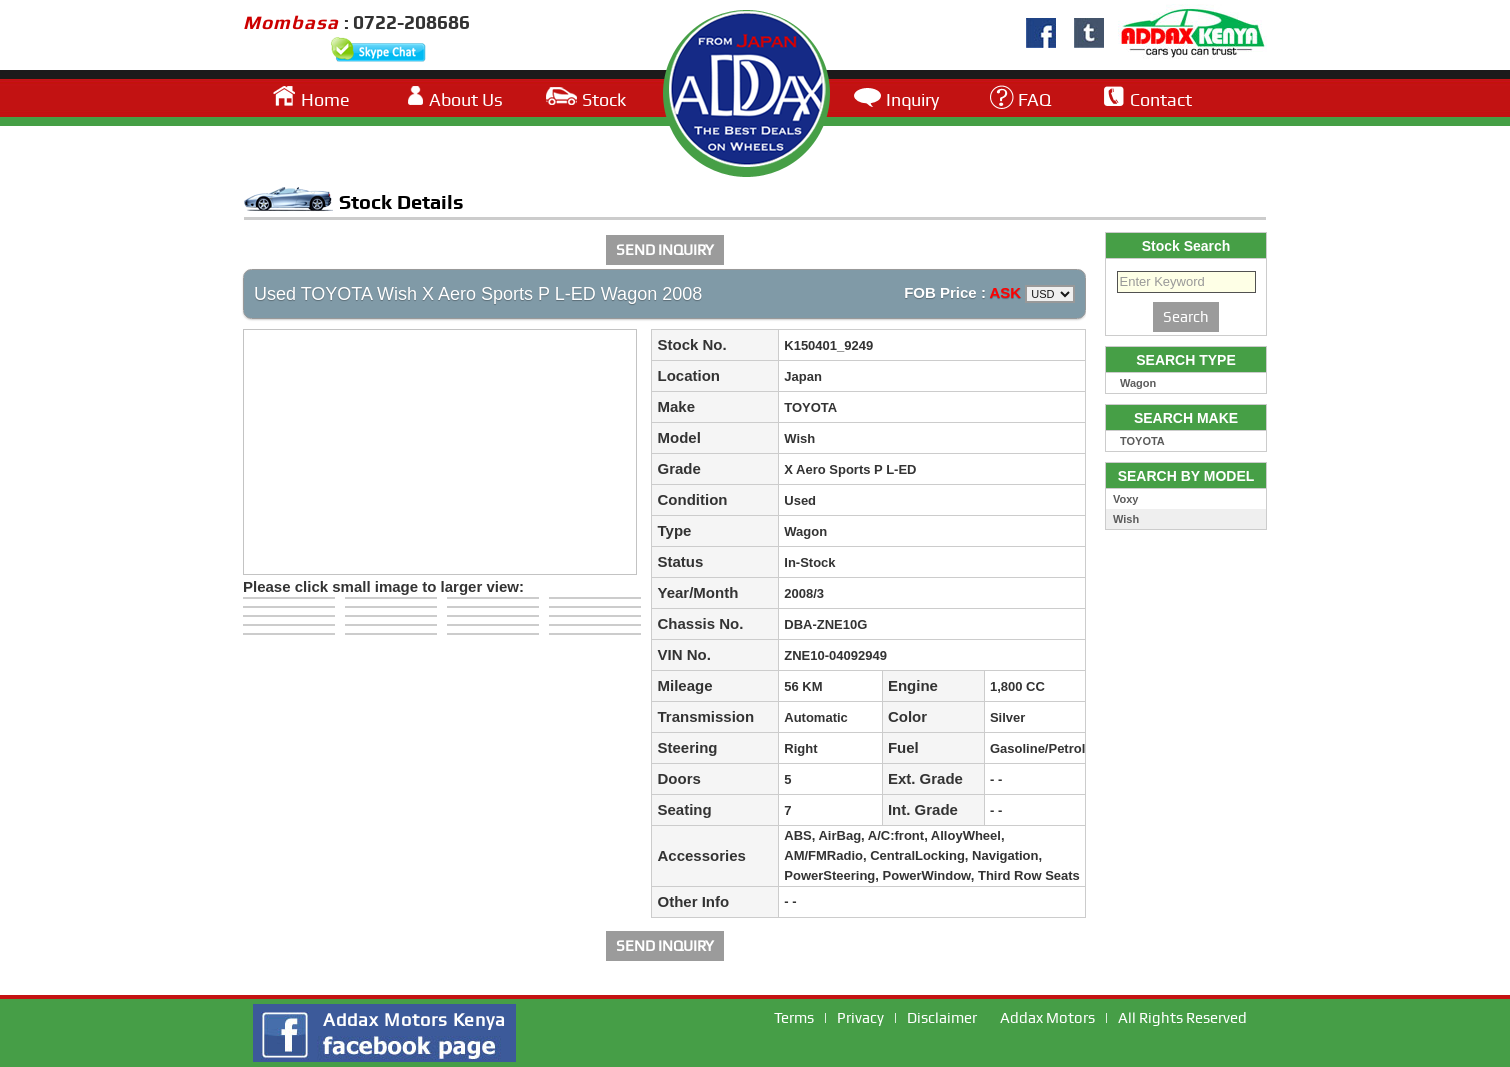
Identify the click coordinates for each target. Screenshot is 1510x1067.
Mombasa (293, 22)
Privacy (860, 1018)
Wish (1126, 519)
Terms (794, 1018)
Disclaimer (942, 1018)
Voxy (1125, 499)
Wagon (1138, 383)
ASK (1006, 292)
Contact (1161, 99)
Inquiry (912, 99)
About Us (466, 99)
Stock (604, 99)
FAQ (1034, 99)
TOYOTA (1142, 441)
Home (325, 99)
